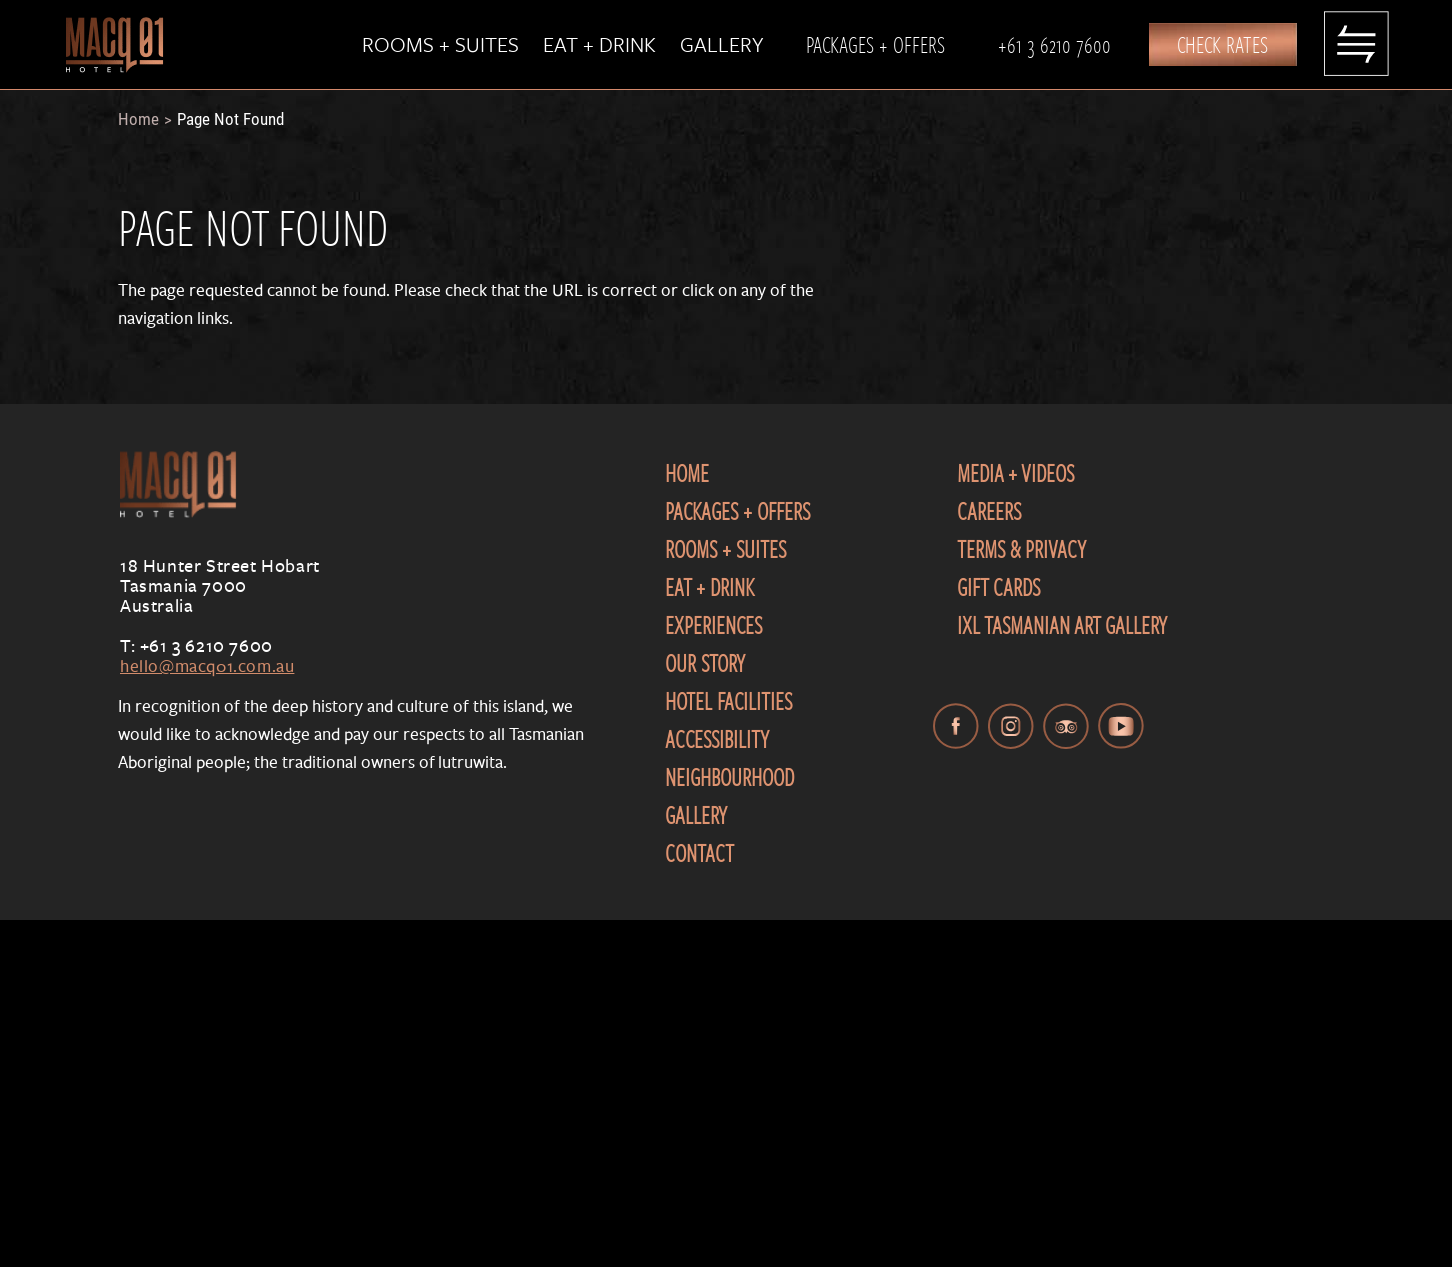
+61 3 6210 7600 (1054, 44)
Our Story (705, 663)
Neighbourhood (729, 777)
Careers (989, 511)
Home (138, 119)
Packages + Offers (875, 44)
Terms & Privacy (1021, 549)
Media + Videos (1015, 473)
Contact (699, 853)
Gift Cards (998, 587)
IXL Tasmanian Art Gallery (1062, 625)
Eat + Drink (599, 44)
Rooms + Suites (440, 44)
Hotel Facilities (728, 701)
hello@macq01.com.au (207, 665)
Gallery (722, 44)
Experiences (713, 625)
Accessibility (717, 739)
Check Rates (1222, 44)
